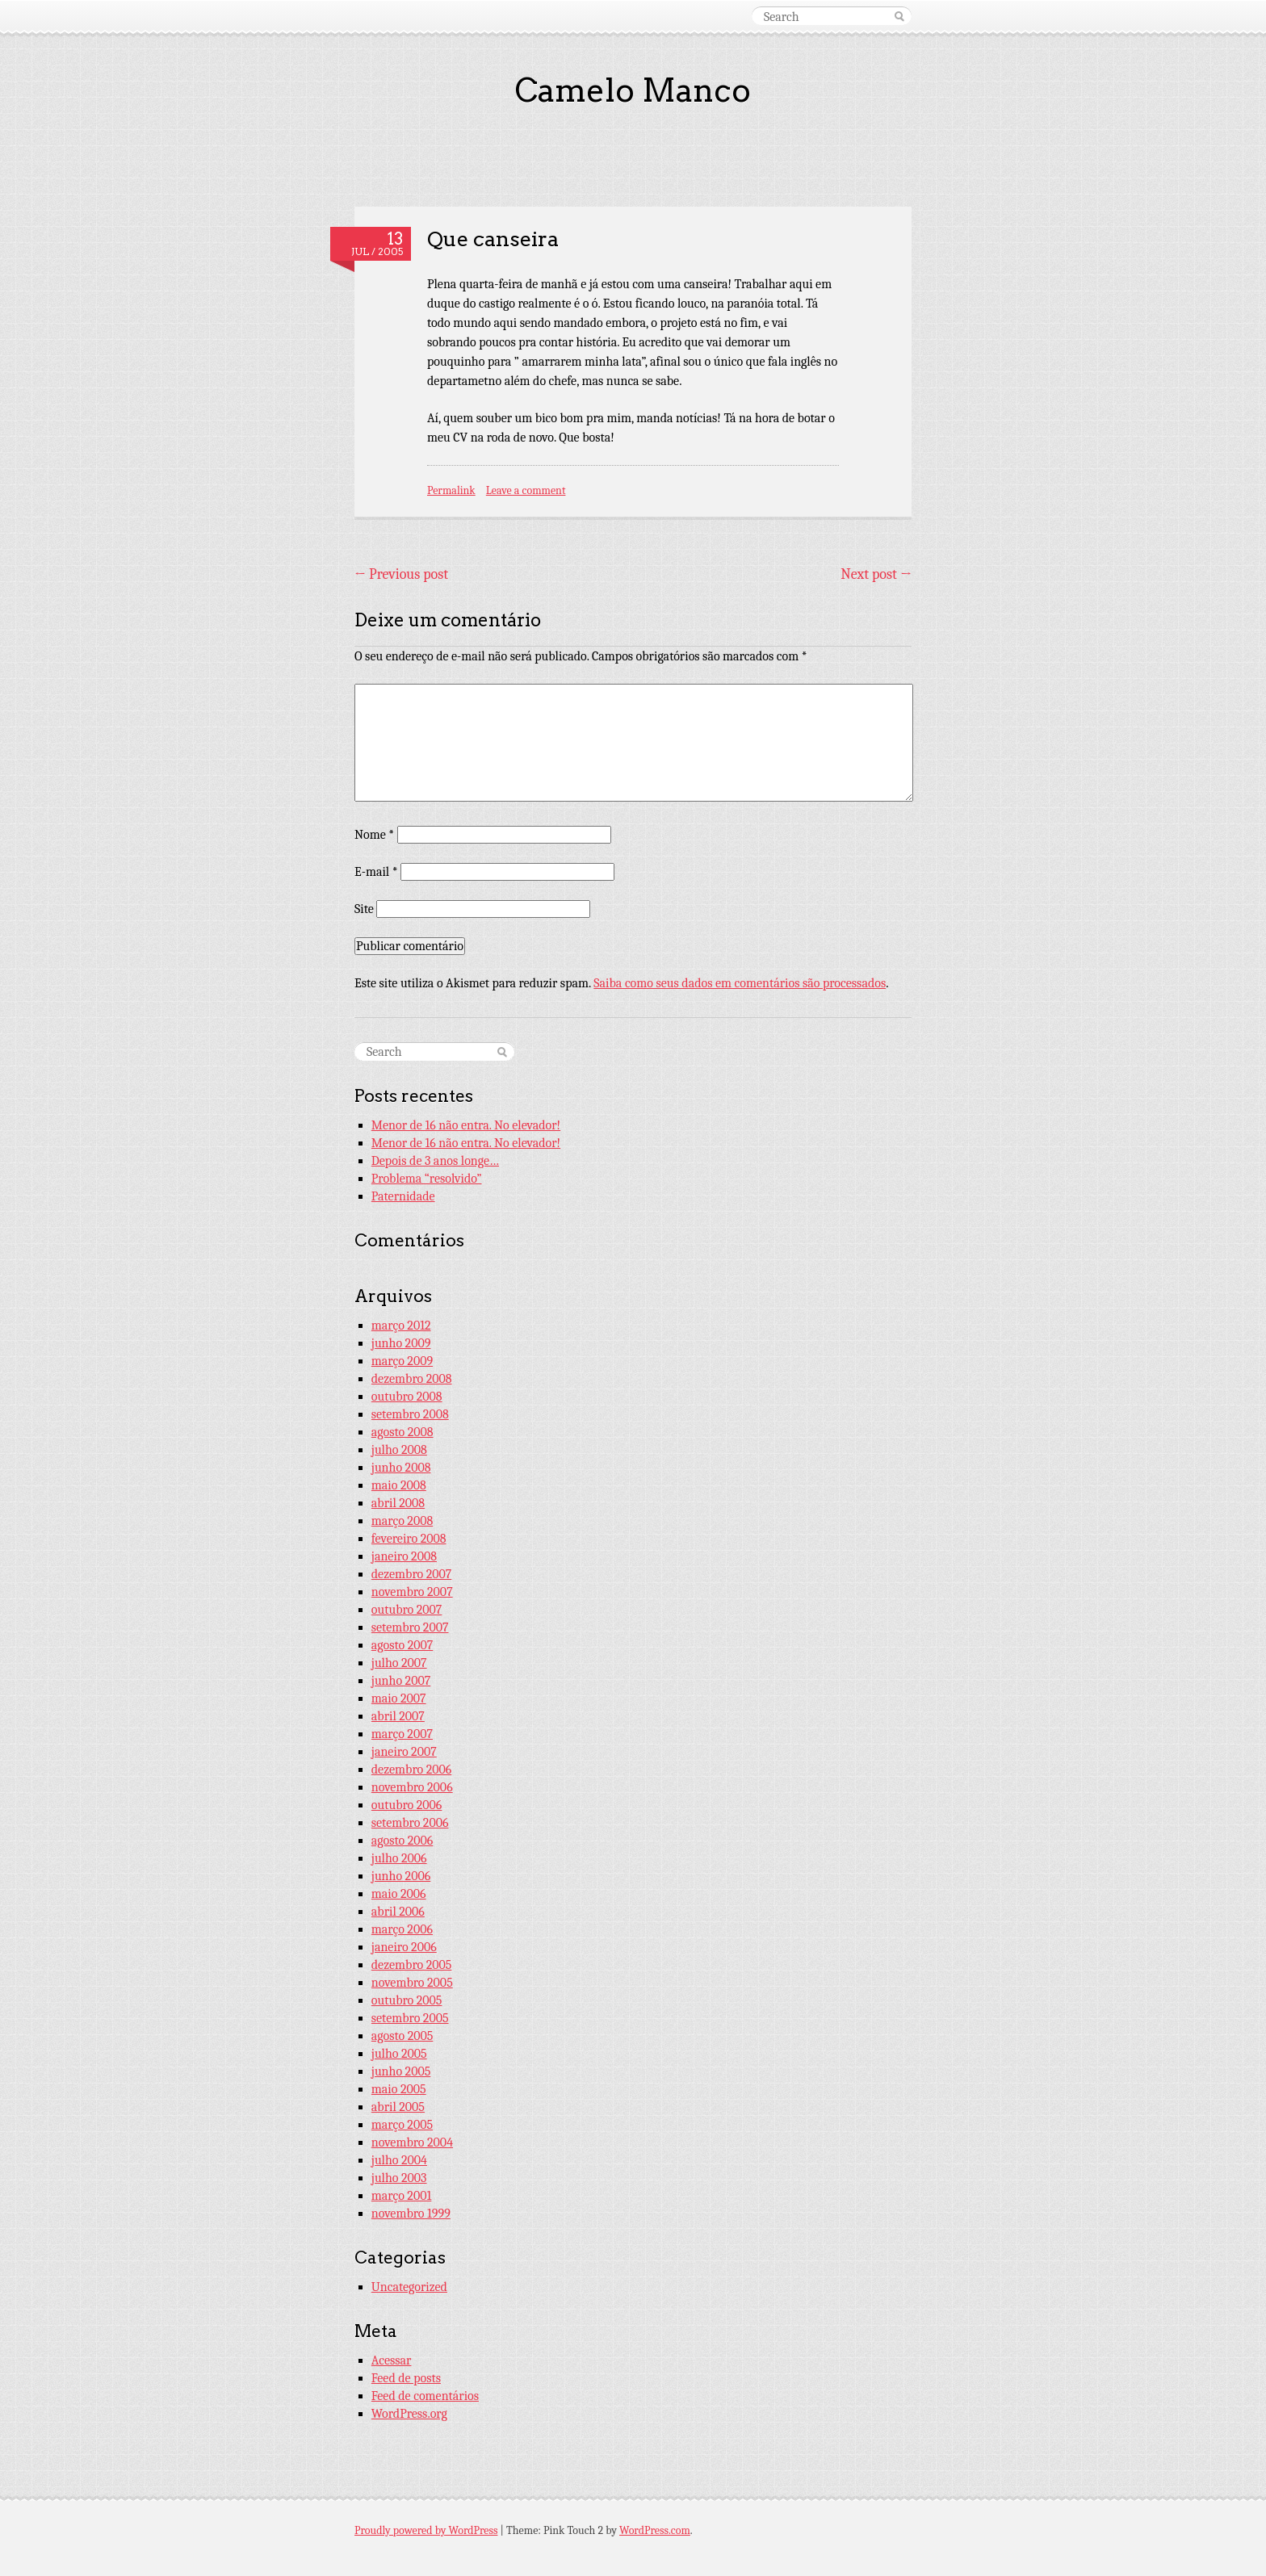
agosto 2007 (402, 1645)
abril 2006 (398, 1911)
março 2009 (402, 1361)
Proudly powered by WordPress (425, 2530)
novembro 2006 (412, 1787)
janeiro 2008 (404, 1556)
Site (364, 909)
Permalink (451, 490)
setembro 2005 (410, 2018)
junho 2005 (401, 2071)
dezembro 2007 (411, 1574)
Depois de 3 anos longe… (435, 1161)
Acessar (391, 2360)
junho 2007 (400, 1680)
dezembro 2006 (411, 1769)
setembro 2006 (410, 1823)
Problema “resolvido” (426, 1178)
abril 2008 (398, 1503)
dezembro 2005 (411, 1965)
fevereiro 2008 (408, 1538)
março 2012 (401, 1325)
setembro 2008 (410, 1414)
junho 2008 (401, 1467)
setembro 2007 (410, 1627)
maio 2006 (398, 1894)
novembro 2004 (412, 2142)
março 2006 (402, 1929)
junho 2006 (400, 1876)
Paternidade (403, 1196)
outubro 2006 (406, 1805)
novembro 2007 (412, 1592)
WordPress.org (409, 2413)
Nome (374, 834)
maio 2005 (398, 2089)
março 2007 (402, 1734)
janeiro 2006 (404, 1947)
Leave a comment (526, 490)
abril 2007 (398, 1716)
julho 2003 (399, 2178)
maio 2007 (398, 1698)
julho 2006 (399, 1858)
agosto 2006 (402, 1840)
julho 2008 (399, 1450)
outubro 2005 (406, 2000)
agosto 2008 (402, 1432)
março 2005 (402, 2124)
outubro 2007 (406, 1609)
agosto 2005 (402, 2036)
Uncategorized (409, 2287)
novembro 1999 (411, 2213)
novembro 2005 (412, 1982)
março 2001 (401, 2196)
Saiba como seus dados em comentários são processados (739, 983)
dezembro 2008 (411, 1379)
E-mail (376, 872)
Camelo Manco (633, 90)
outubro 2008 (406, 1396)
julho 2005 (399, 2053)
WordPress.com (654, 2530)
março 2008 (402, 1521)
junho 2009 (401, 1343)
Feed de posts (406, 2378)
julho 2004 (399, 2160)
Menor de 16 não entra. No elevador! (465, 1125)
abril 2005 (398, 2107)
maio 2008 (398, 1485)
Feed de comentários (425, 2396)
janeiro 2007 (404, 1752)
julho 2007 (399, 1663)
